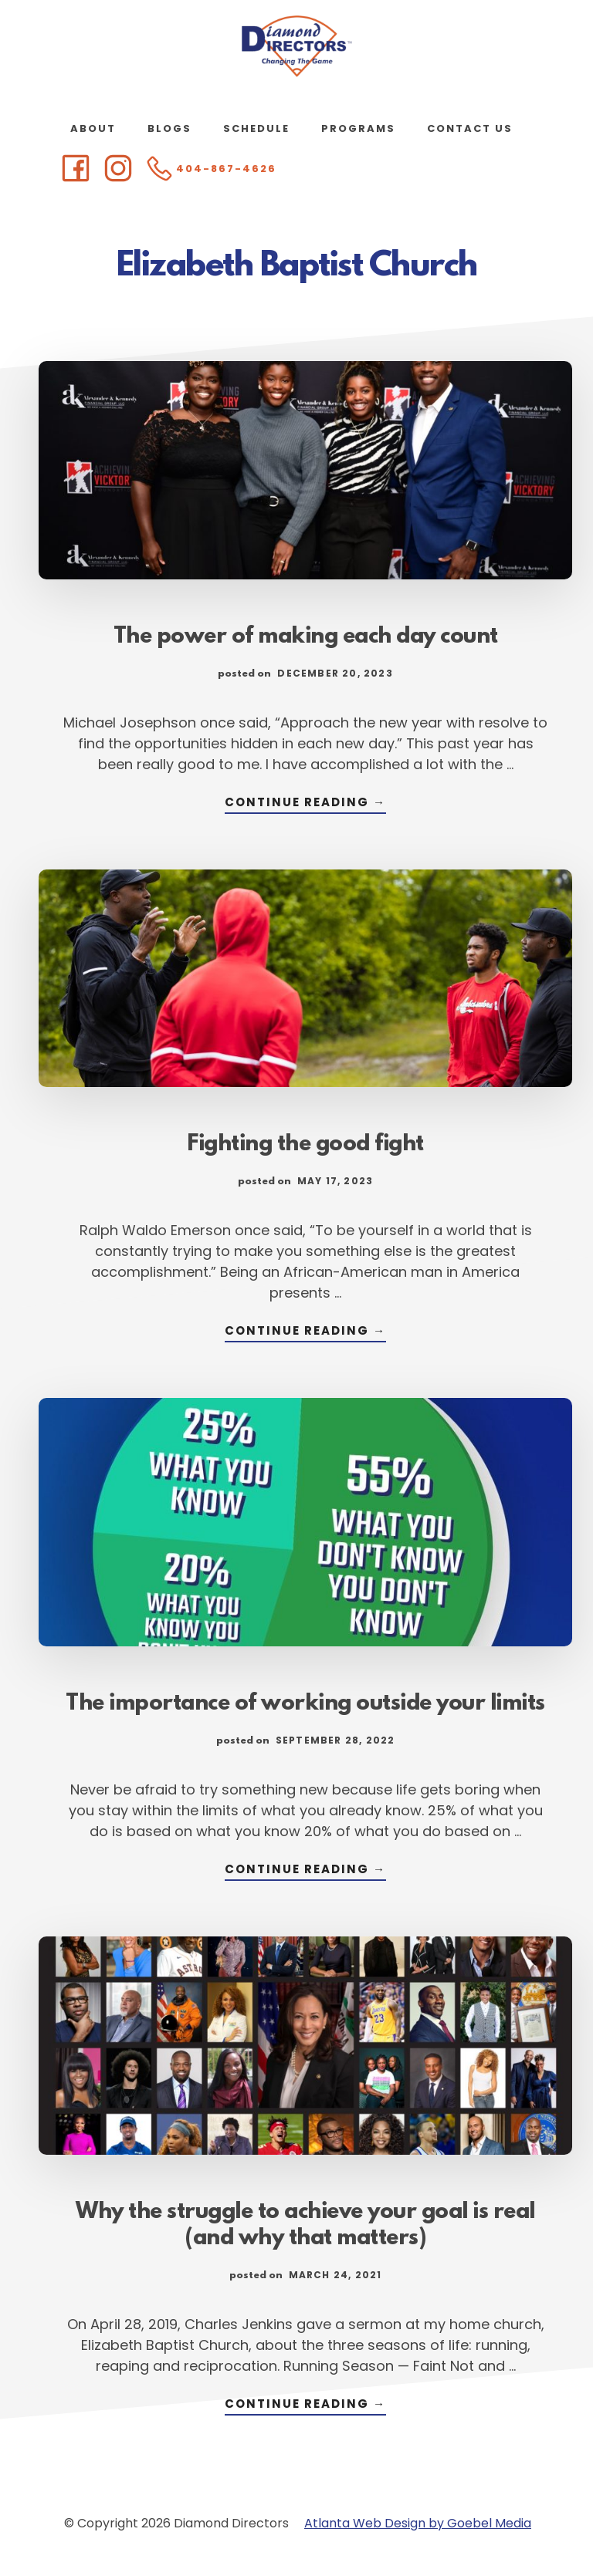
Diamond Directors (296, 46)
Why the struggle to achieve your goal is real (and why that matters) (305, 2225)
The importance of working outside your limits (305, 1704)
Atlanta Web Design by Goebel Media (417, 2523)
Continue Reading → (305, 803)
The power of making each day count (306, 637)
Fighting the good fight (305, 1145)
